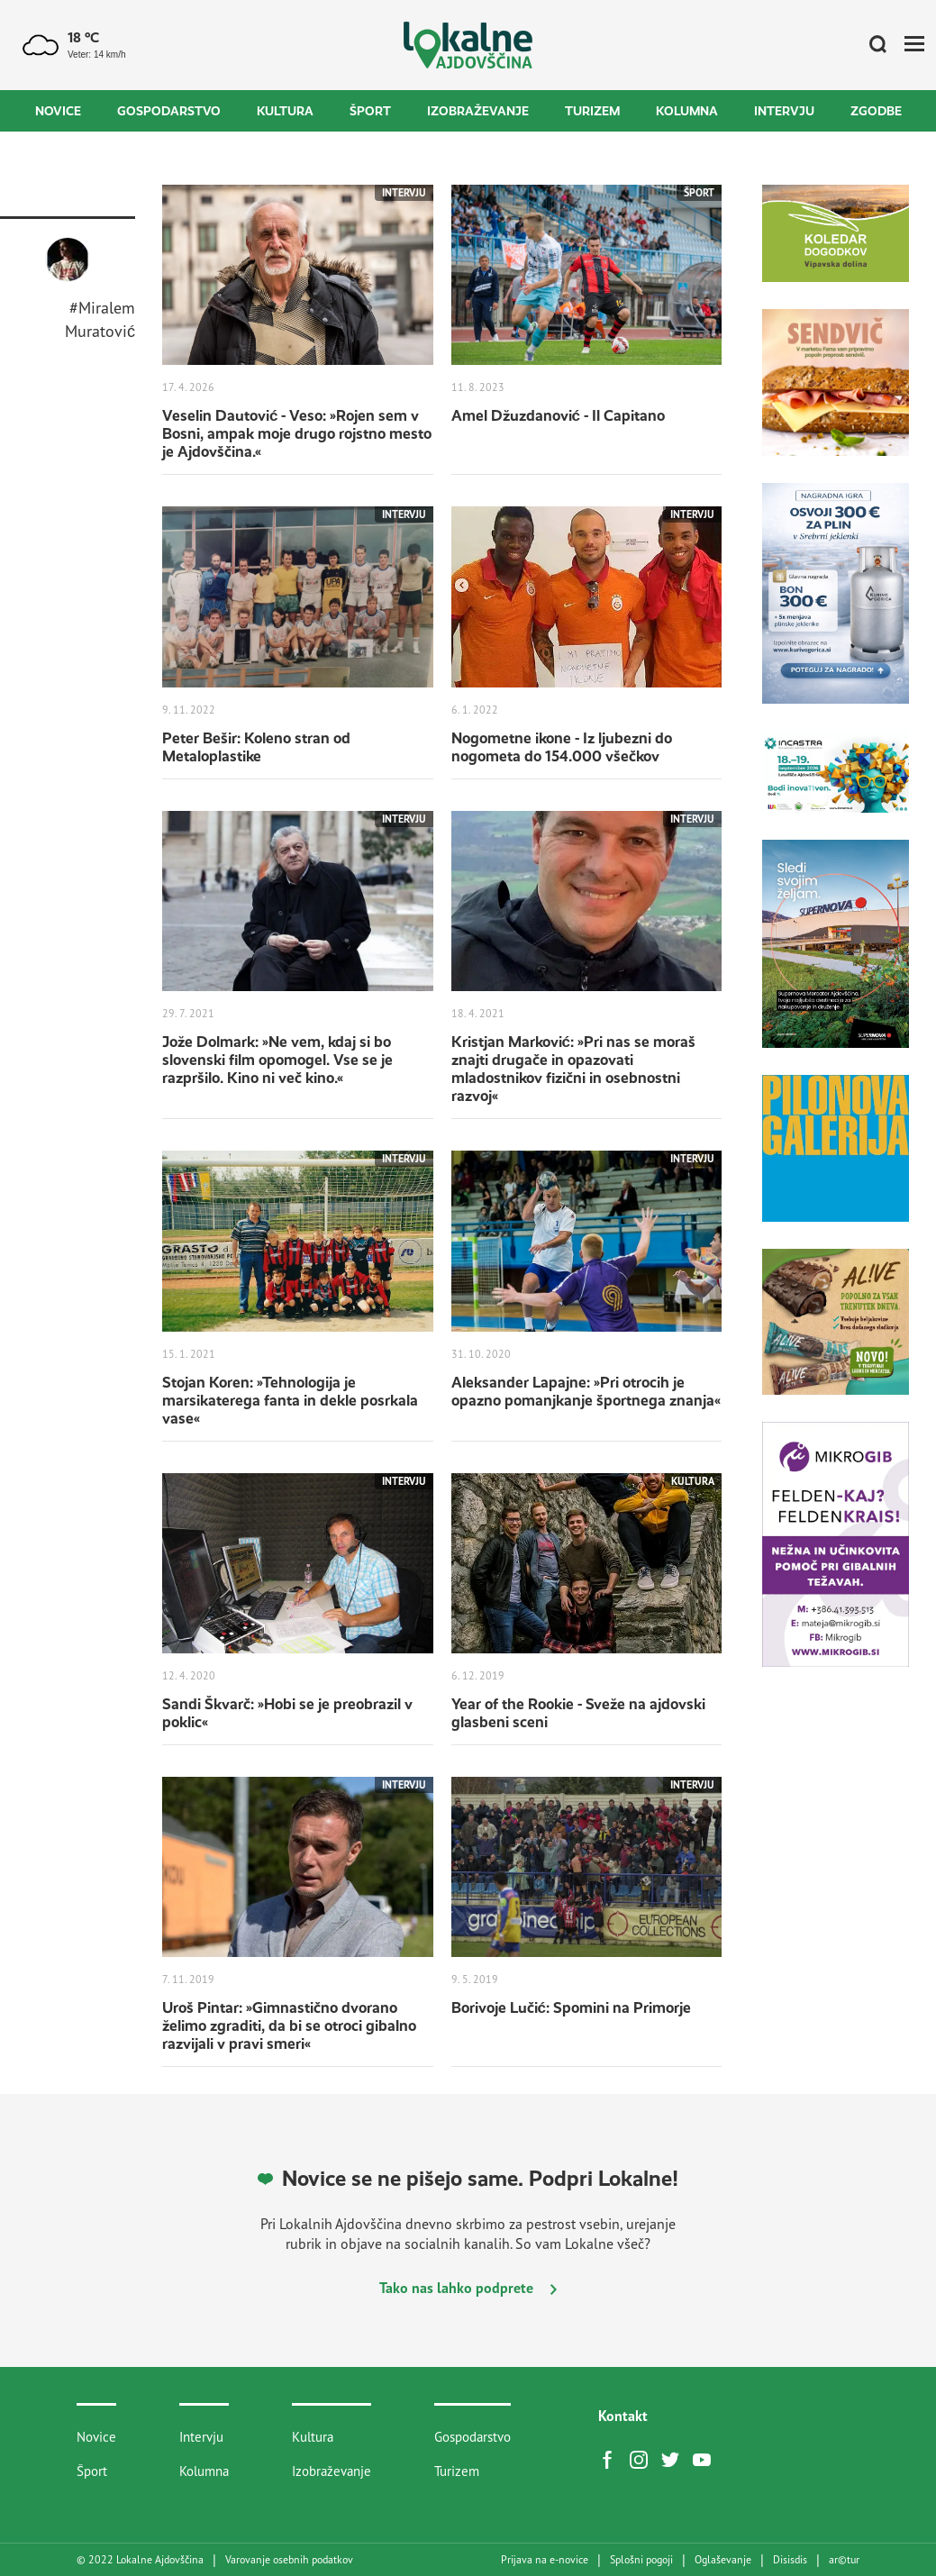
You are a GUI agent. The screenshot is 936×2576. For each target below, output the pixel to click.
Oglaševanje (723, 2559)
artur (844, 2559)
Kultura (285, 111)
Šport (370, 111)
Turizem (592, 111)
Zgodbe (876, 111)
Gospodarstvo (169, 111)
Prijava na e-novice (544, 2559)
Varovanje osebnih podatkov (289, 2559)
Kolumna (687, 111)
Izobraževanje (478, 111)
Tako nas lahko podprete (468, 2288)
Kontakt (623, 2416)
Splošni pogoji (641, 2559)
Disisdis (790, 2559)
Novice (58, 111)
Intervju (784, 111)
